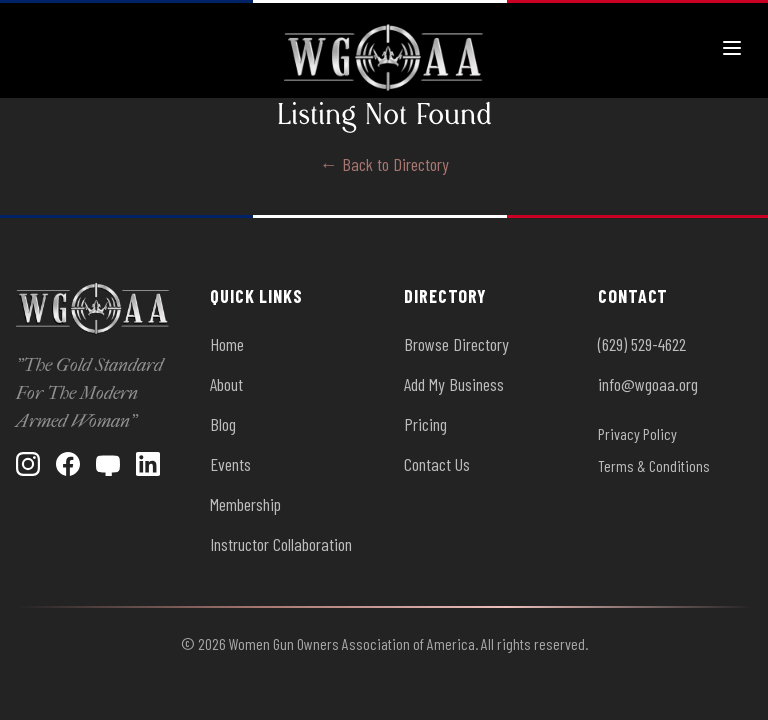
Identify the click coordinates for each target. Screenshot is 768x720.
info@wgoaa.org (648, 384)
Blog (223, 424)
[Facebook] (68, 464)
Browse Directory (456, 344)
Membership (245, 504)
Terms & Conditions (654, 465)
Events (230, 464)
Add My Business (454, 384)
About (226, 384)
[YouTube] (108, 464)
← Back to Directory (384, 164)
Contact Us (437, 464)
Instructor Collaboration (281, 544)
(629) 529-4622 (642, 344)
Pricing (425, 424)
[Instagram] (28, 464)
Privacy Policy (637, 433)
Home (227, 344)
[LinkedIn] (148, 464)
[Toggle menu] (732, 48)
